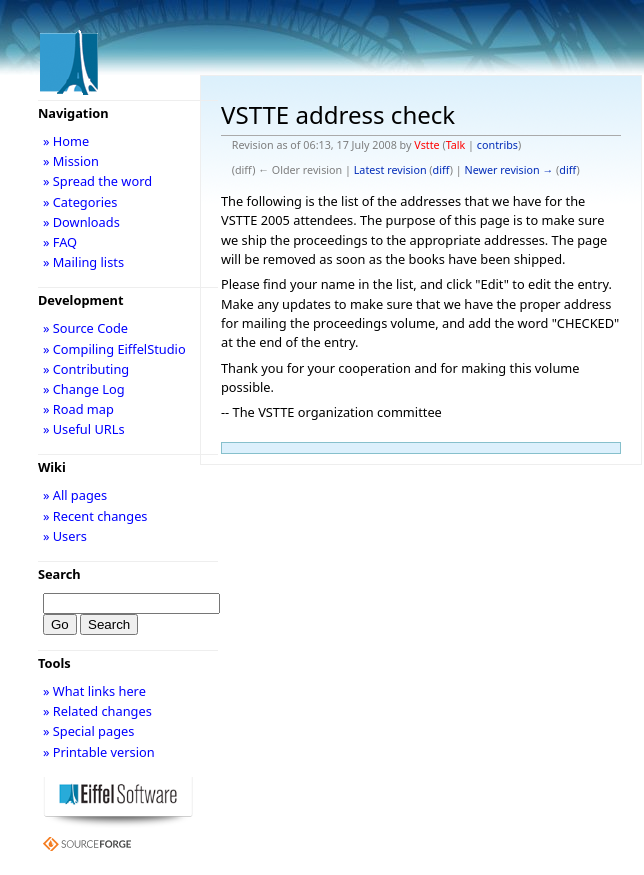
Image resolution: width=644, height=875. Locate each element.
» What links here (94, 691)
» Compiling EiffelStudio (114, 349)
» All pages (75, 495)
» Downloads (81, 222)
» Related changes (97, 711)
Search (59, 574)
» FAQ (60, 242)
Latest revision (390, 170)
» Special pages (88, 731)
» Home (66, 141)
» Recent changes (95, 516)
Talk (456, 145)
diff (441, 170)
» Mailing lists (83, 262)
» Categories (80, 202)
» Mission (71, 161)
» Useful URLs (84, 429)
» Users (65, 536)
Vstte (426, 145)
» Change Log (84, 389)
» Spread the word (97, 181)
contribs (497, 145)
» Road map (78, 409)
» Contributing (86, 369)
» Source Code (85, 328)
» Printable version (99, 752)
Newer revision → (509, 170)
